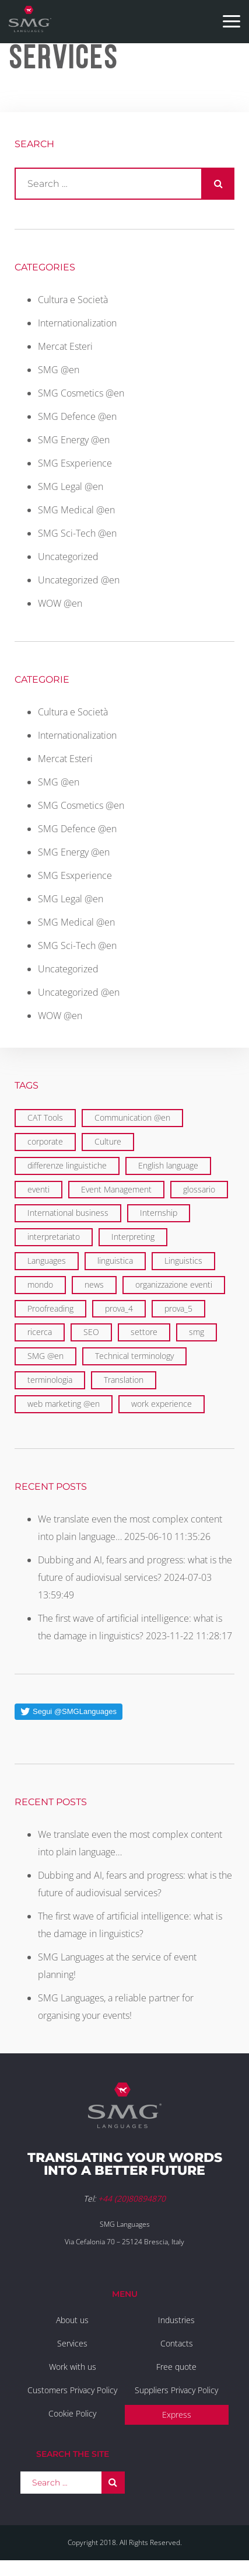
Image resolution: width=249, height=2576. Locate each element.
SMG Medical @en (76, 509)
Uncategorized (68, 556)
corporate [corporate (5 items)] (45, 1141)
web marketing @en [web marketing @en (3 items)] (63, 1403)
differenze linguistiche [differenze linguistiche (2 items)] (67, 1165)
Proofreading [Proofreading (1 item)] (50, 1308)
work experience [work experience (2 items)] (161, 1403)
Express (176, 2414)
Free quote (176, 2366)
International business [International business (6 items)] (67, 1212)
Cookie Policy (72, 2413)
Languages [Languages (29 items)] (46, 1260)
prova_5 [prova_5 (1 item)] (178, 1308)
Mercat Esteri (65, 346)
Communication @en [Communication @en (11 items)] (132, 1117)
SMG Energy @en (74, 439)
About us (72, 2319)
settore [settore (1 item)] (144, 1331)
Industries (176, 2319)
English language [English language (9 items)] (168, 1165)
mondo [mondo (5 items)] (40, 1284)
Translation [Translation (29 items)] (123, 1379)
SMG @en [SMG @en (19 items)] (45, 1355)
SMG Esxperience (75, 463)
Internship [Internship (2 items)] (158, 1212)
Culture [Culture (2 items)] (107, 1141)
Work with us (72, 2366)
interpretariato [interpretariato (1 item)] (53, 1236)
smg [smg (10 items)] (196, 1331)
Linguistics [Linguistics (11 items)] (183, 1260)
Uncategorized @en (79, 579)
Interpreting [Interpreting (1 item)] (133, 1236)
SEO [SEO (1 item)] (91, 1331)
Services (72, 2343)
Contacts (176, 2343)
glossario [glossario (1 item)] (199, 1189)
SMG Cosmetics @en (81, 393)
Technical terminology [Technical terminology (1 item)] (134, 1355)
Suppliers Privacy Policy (176, 2390)
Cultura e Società (73, 299)
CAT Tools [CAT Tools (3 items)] (45, 1117)
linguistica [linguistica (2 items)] (115, 1260)
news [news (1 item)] (94, 1284)
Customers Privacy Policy (72, 2390)
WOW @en (60, 603)
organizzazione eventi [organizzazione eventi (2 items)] (173, 1284)
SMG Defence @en (77, 416)
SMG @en (58, 369)
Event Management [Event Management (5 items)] (116, 1189)
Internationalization (77, 323)
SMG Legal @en (70, 486)
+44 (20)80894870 (132, 2198)
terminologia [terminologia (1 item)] (49, 1379)
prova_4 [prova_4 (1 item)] (119, 1308)
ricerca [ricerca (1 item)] (39, 1331)
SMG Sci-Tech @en (77, 533)
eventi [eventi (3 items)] (38, 1189)
